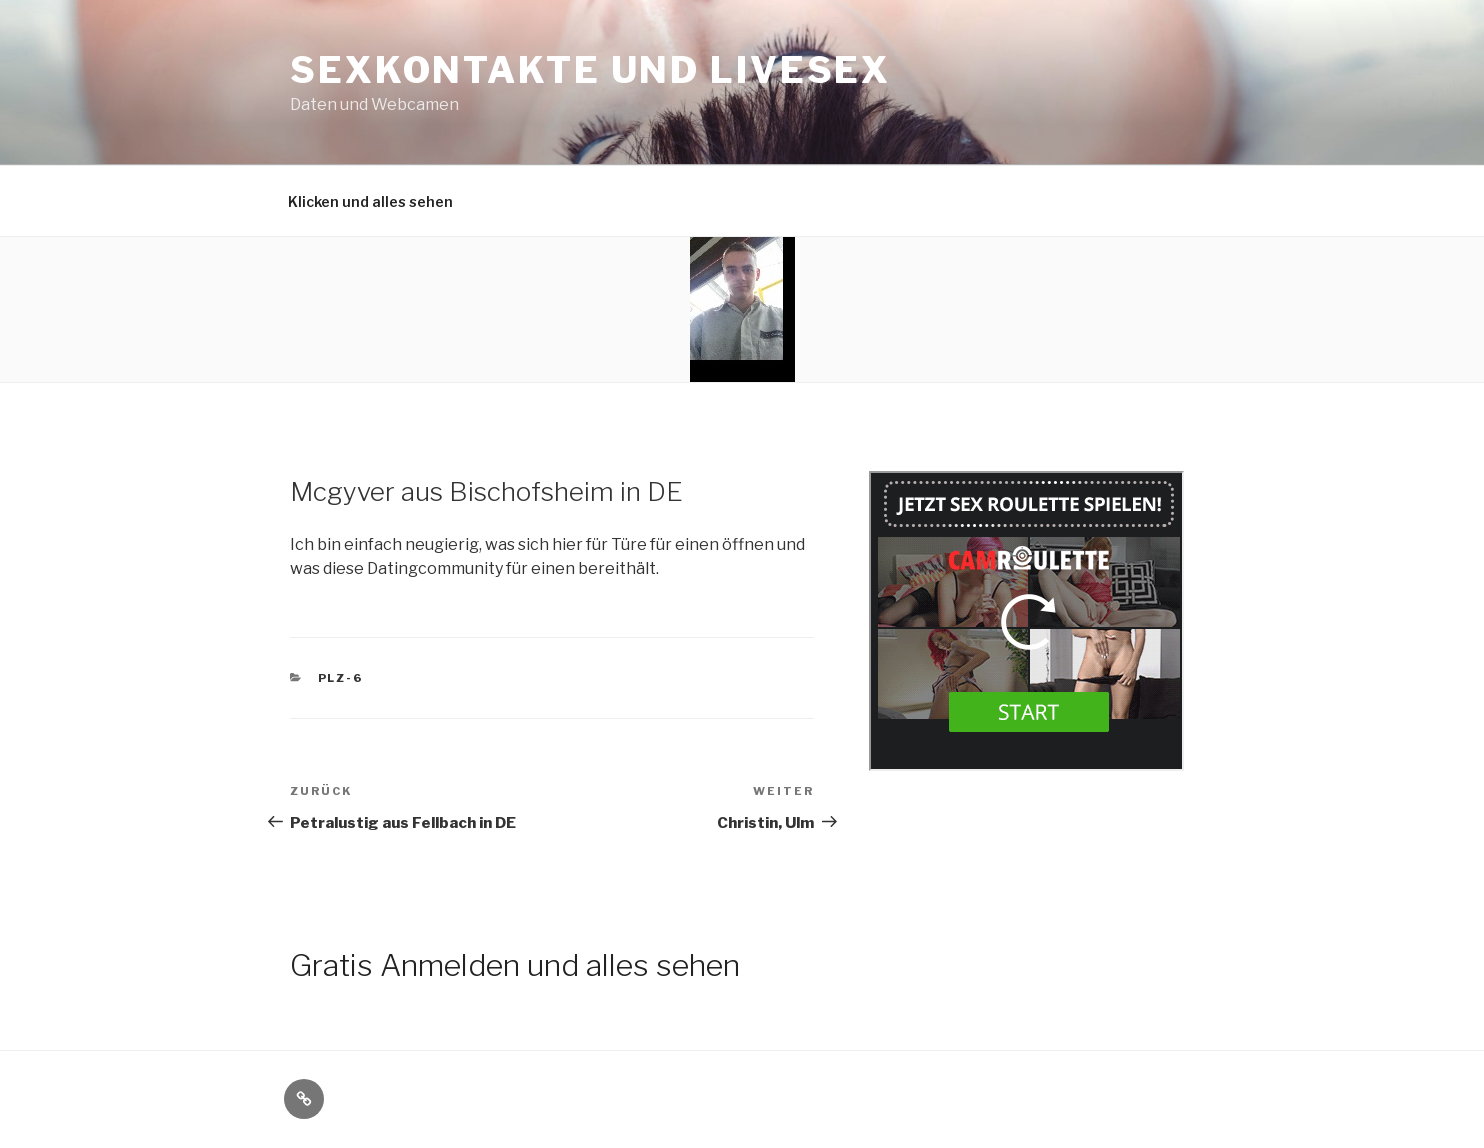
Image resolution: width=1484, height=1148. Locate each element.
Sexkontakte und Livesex (590, 70)
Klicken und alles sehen (370, 201)
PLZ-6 (341, 678)
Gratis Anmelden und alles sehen (515, 965)
